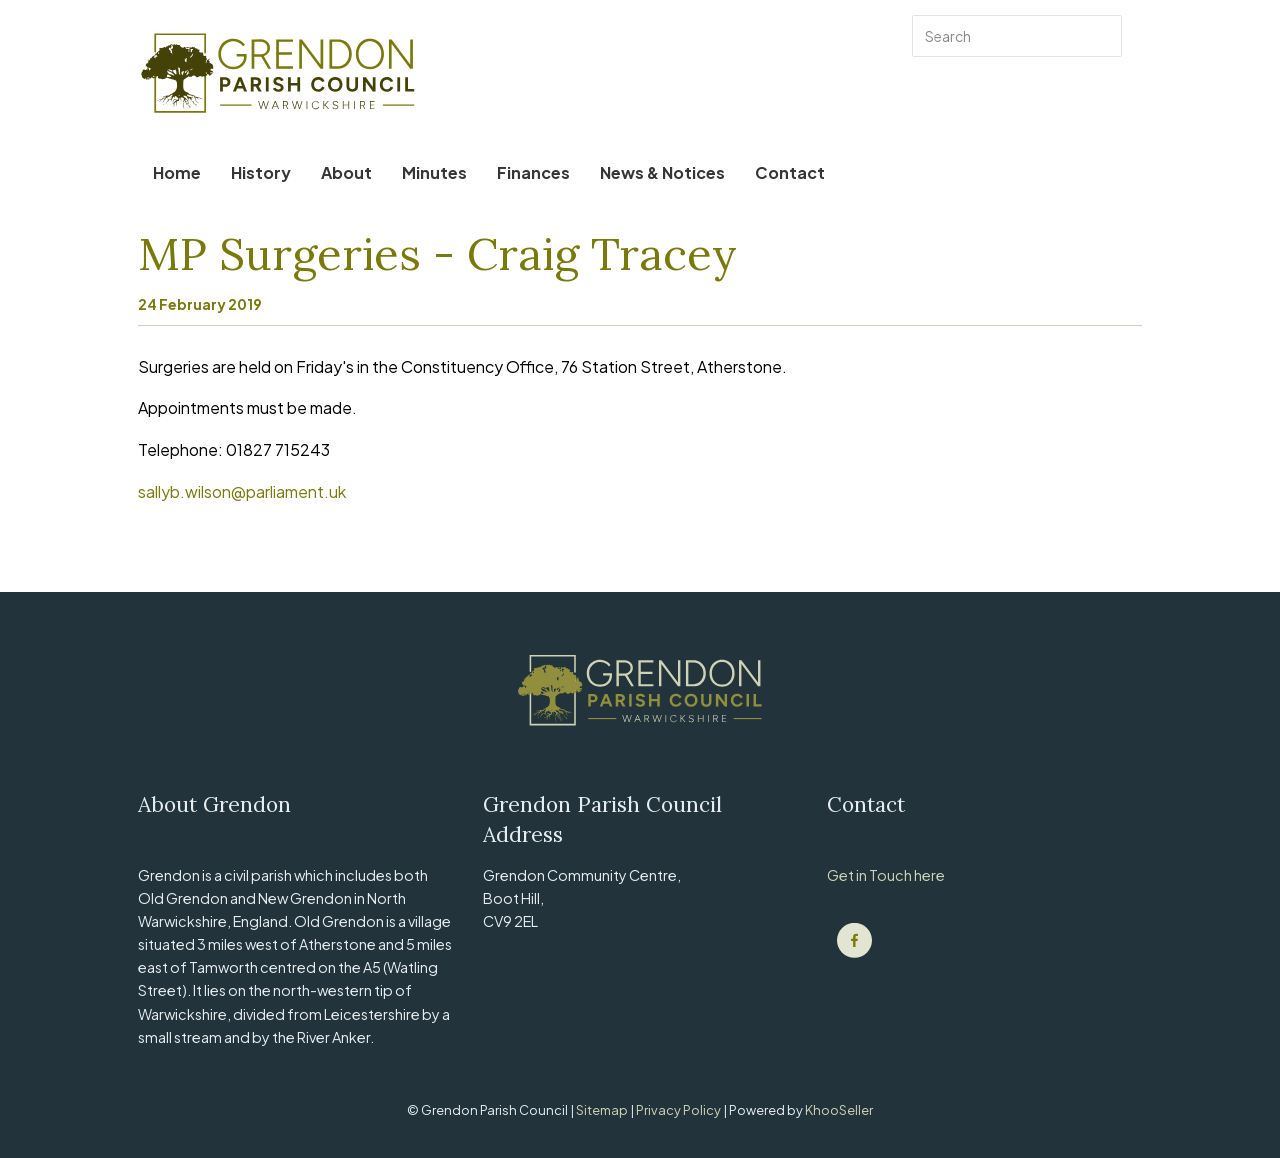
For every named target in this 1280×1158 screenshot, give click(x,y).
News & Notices (662, 172)
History (261, 172)
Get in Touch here (886, 875)
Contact (790, 172)
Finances (533, 172)
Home (177, 172)
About (346, 172)
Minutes (434, 172)
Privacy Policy (679, 1110)
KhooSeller (839, 1110)
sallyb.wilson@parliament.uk (242, 491)
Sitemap (603, 1110)
